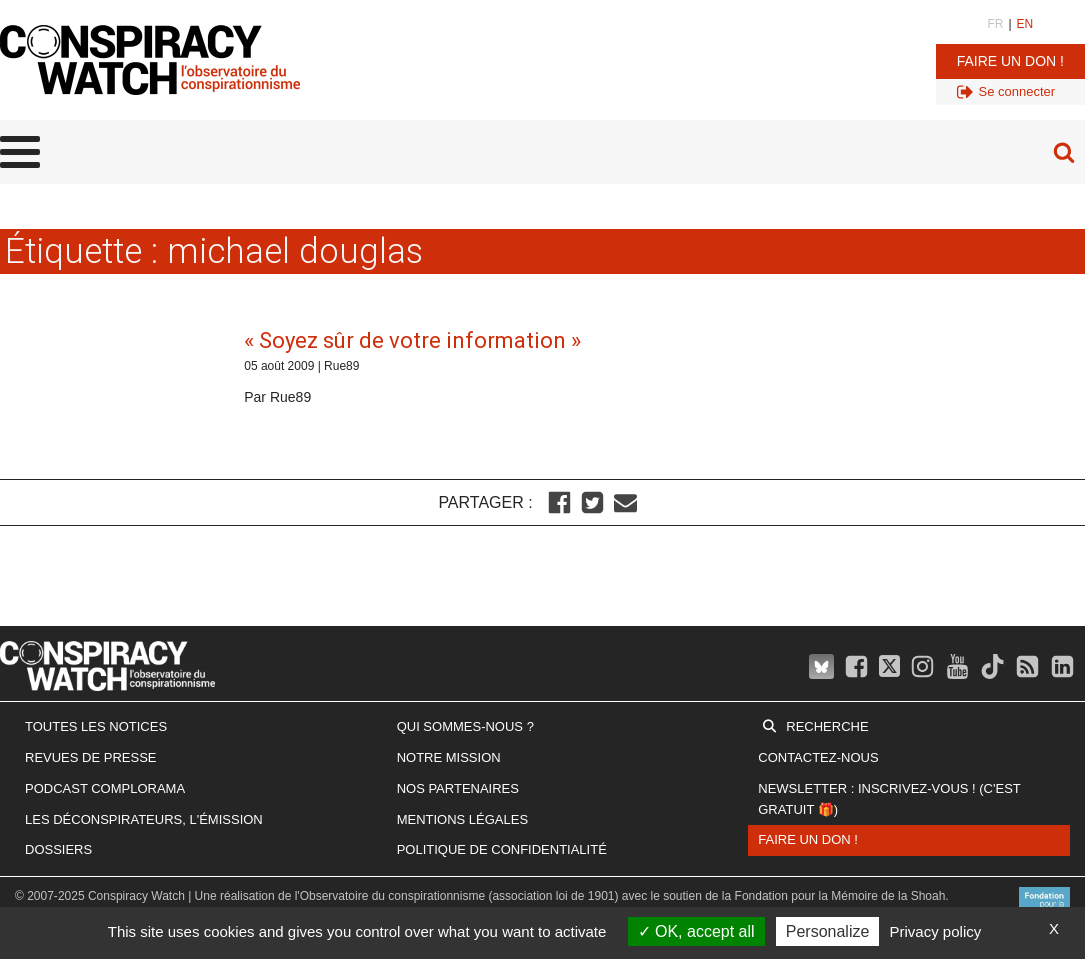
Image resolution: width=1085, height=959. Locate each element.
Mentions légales (462, 819)
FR (995, 24)
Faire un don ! (1010, 61)
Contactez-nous (818, 757)
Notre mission (449, 757)
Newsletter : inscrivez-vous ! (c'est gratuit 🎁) (889, 799)
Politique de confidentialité (502, 849)
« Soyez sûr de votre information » (412, 340)
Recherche (827, 726)
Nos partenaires (458, 788)
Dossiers (58, 849)
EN (1025, 24)
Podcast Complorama (105, 788)
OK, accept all (696, 931)
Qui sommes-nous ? (465, 726)
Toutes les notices (96, 726)
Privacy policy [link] (936, 931)
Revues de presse (91, 757)
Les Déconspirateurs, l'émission (144, 819)
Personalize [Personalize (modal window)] (828, 931)
